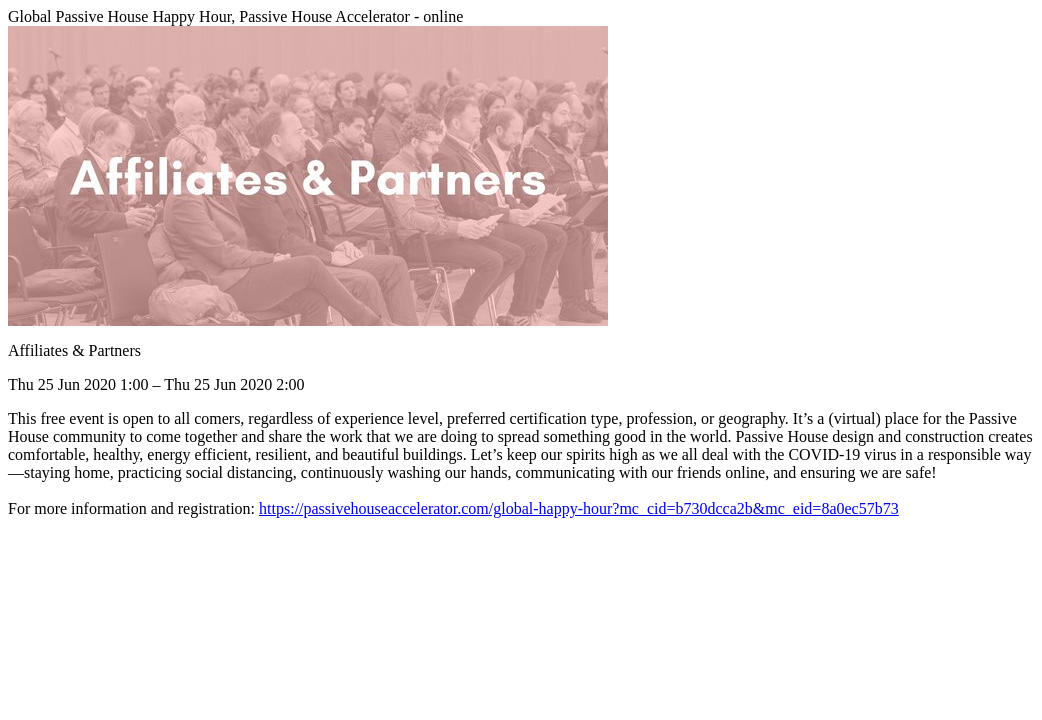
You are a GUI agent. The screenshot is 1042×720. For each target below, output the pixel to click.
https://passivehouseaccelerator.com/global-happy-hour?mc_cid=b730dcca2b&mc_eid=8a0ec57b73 (579, 508)
